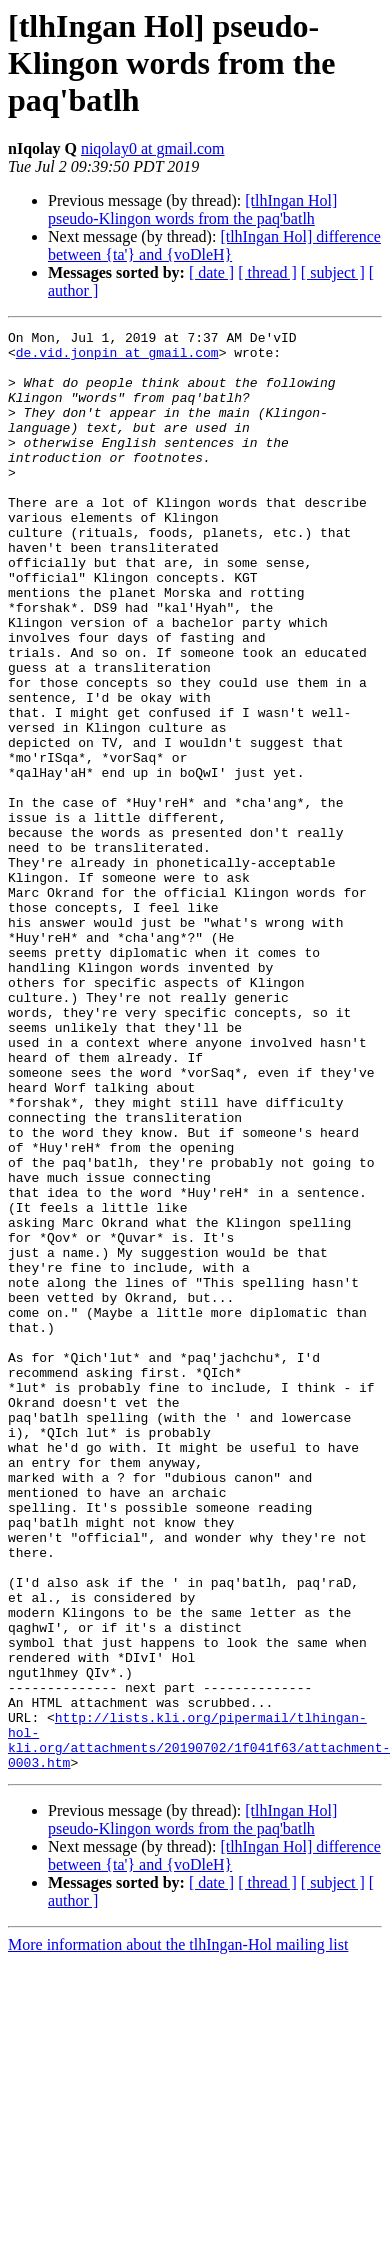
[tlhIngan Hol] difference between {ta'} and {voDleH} (214, 245)
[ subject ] (333, 272)
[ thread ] (267, 272)
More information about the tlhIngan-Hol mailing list (178, 2232)
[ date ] (211, 272)
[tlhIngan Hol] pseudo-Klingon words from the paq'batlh (192, 209)
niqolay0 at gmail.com (153, 148)
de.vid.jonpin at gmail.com (117, 358)
